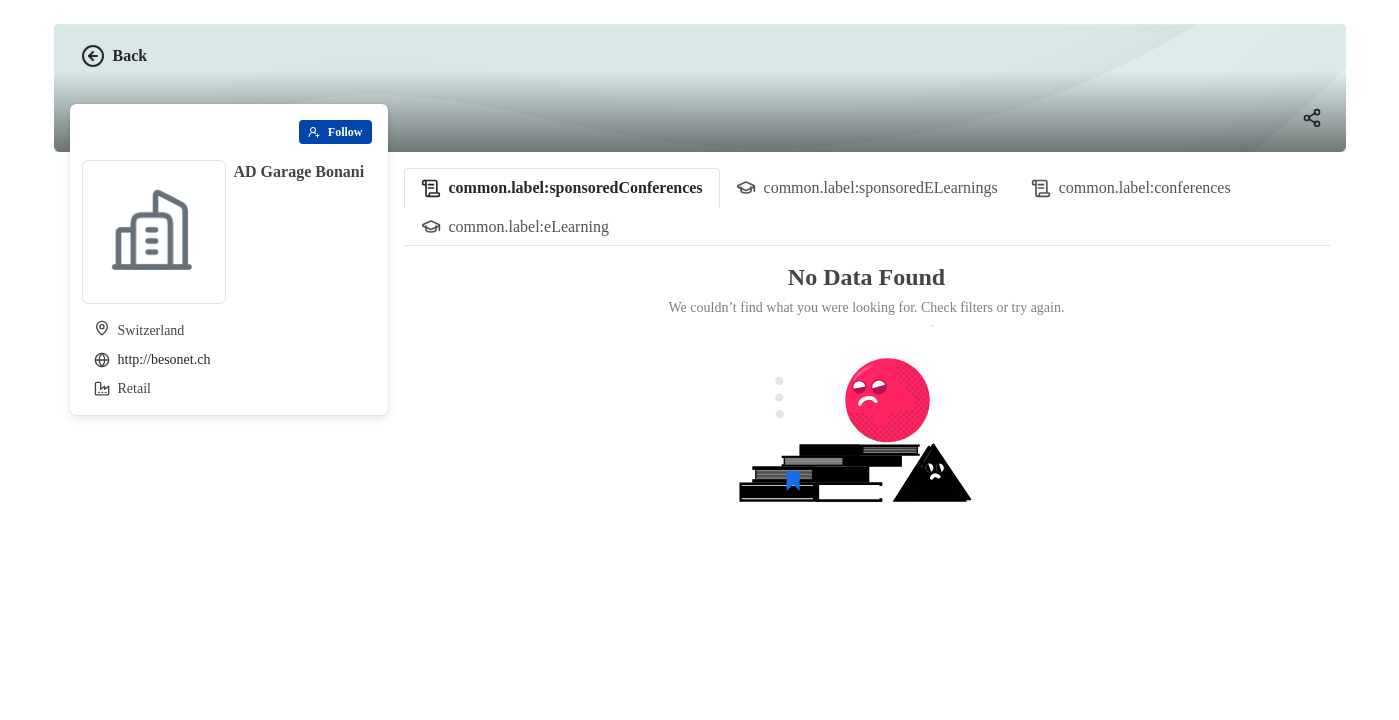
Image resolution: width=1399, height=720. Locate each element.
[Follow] (335, 132)
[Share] (1312, 118)
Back (114, 56)
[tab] (562, 188)
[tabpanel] (867, 413)
